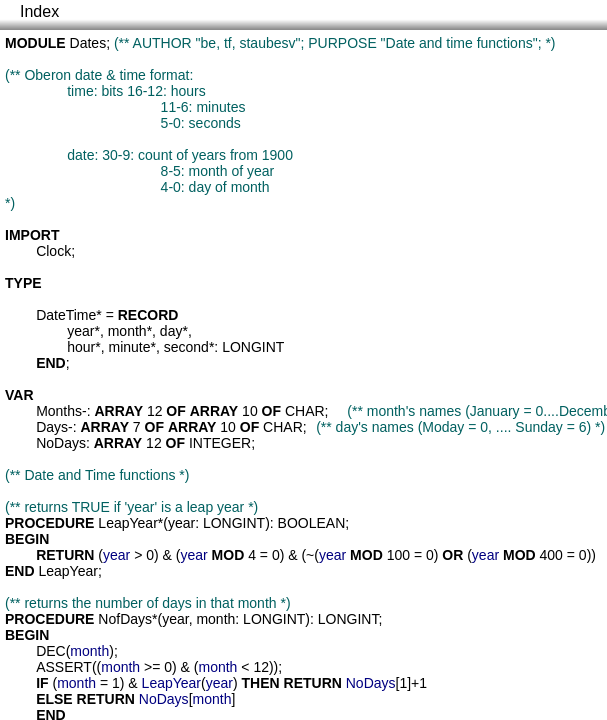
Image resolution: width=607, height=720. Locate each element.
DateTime (66, 315)
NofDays (125, 619)
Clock (53, 251)
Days (52, 427)
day (171, 331)
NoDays (61, 443)
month (127, 331)
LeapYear (127, 523)
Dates (88, 43)
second (186, 347)
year (80, 331)
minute (130, 347)
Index (39, 11)
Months (59, 411)
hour (81, 347)
